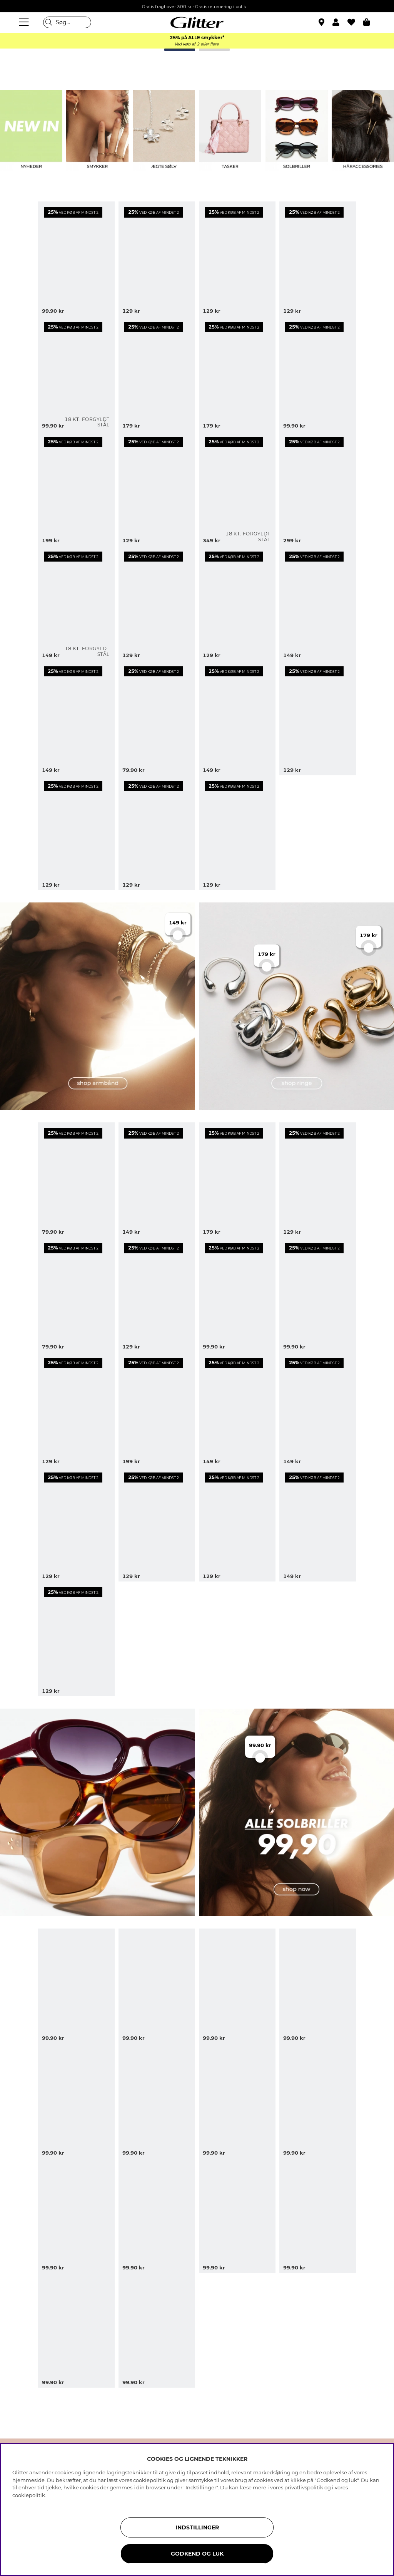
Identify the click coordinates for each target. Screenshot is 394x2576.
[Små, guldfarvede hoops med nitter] (76, 1179)
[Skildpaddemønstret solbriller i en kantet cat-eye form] (76, 2215)
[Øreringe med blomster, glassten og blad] (237, 603)
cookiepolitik (28, 2495)
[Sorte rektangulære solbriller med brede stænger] (317, 2215)
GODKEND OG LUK (197, 2553)
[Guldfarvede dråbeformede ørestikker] (76, 1294)
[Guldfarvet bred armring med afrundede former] (317, 488)
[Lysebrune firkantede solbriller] (157, 2330)
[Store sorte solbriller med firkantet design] (76, 2100)
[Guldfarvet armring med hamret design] (237, 1409)
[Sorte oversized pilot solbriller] (157, 1986)
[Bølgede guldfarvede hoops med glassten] (76, 1409)
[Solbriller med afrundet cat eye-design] (317, 2100)
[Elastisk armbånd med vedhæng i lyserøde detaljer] (317, 1524)
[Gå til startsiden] (197, 22)
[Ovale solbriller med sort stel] (237, 2215)
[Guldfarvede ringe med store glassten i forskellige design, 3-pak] (237, 373)
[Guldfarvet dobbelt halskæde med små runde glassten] (317, 1409)
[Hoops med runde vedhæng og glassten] (317, 1179)
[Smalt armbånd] (237, 1524)
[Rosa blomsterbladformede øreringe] (237, 718)
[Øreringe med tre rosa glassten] (76, 1638)
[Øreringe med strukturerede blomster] (157, 1524)
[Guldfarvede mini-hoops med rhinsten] (317, 718)
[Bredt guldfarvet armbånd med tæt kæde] (157, 1179)
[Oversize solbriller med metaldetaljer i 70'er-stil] (237, 2100)
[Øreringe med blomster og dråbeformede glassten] (237, 258)
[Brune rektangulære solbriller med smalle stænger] (76, 2330)
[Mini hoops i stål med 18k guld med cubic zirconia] (76, 603)
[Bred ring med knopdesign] (237, 1179)
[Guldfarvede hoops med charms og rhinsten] (157, 488)
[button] (339, 22)
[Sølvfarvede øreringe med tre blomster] (317, 603)
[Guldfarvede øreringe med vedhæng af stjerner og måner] (157, 832)
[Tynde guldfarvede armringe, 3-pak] (76, 832)
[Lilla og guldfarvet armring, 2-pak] (157, 1409)
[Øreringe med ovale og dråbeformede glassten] (157, 373)
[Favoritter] (355, 22)
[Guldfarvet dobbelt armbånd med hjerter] (317, 258)
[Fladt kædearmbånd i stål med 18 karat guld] (237, 488)
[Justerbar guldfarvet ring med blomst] (76, 488)
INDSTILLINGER (197, 2527)
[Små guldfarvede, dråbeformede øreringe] (317, 373)
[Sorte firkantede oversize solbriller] (317, 1986)
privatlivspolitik (303, 2487)
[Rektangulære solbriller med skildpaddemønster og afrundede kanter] (237, 1986)
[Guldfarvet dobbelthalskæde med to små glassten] (76, 1524)
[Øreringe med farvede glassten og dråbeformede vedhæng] (157, 1294)
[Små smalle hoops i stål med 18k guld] (76, 373)
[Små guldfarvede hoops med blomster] (317, 1294)
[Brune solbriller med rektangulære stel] (157, 2215)
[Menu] (25, 22)
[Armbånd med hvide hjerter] (157, 603)
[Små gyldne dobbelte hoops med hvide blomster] (76, 258)
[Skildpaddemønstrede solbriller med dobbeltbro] (157, 2100)
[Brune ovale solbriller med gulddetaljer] (76, 1986)
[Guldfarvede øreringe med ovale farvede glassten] (237, 1294)
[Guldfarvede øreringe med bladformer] (157, 258)
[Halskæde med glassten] (157, 718)
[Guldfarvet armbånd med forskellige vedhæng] (76, 718)
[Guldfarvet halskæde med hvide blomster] (237, 832)
